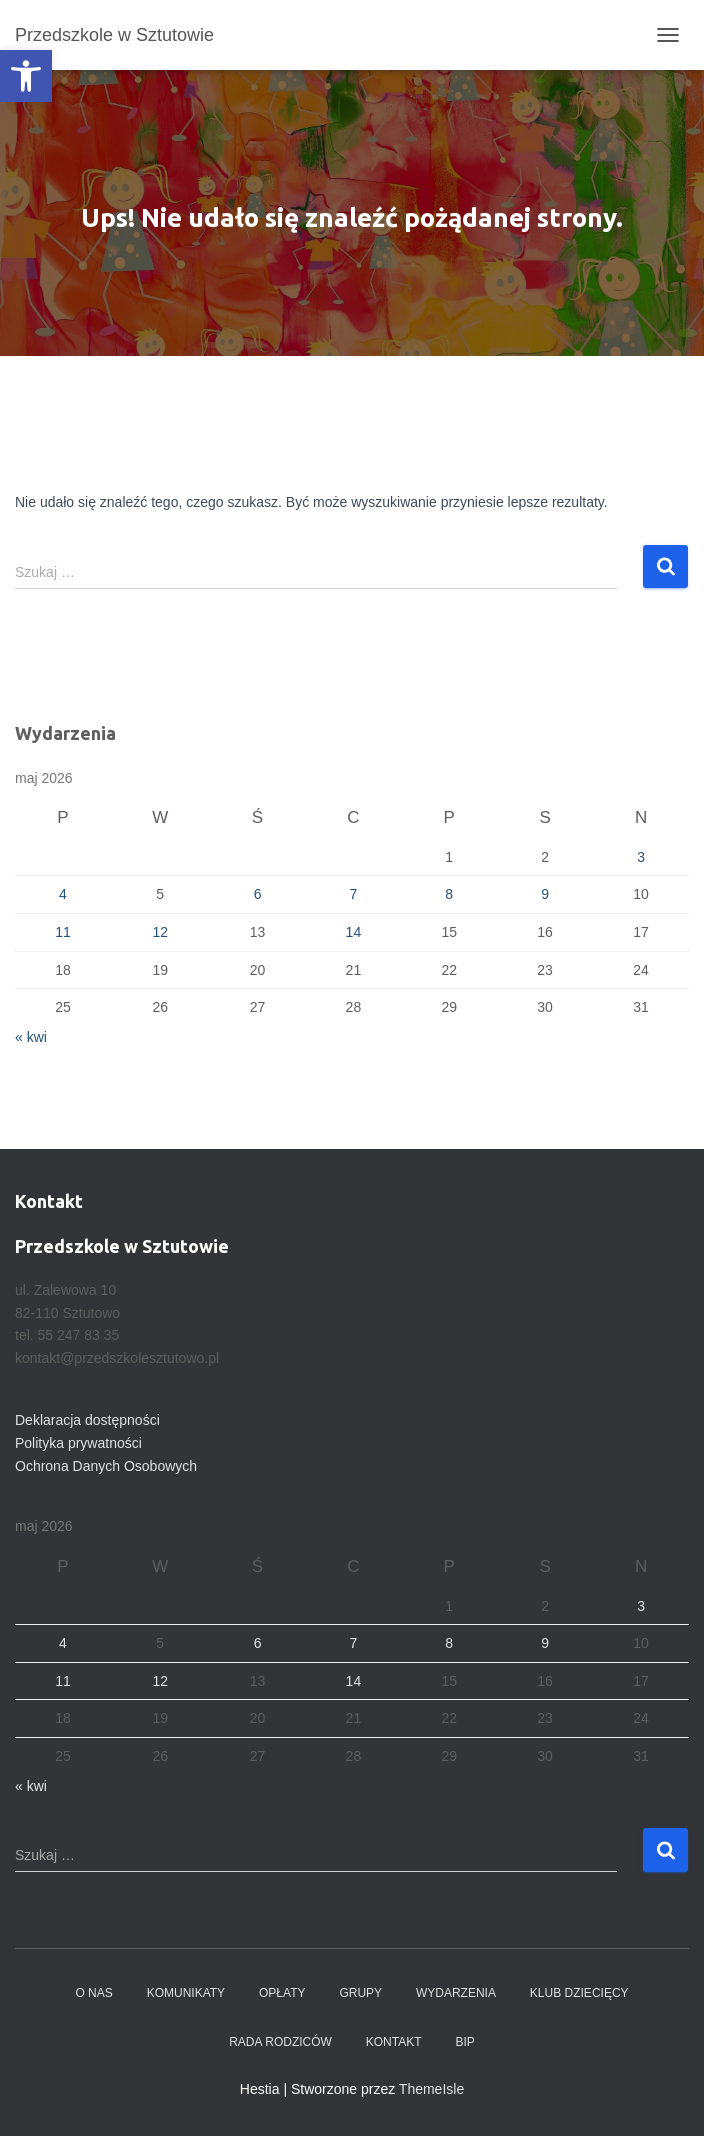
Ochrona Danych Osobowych (106, 1466)
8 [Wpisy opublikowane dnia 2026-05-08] (449, 894)
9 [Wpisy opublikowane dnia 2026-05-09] (545, 894)
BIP (464, 2042)
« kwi (31, 1037)
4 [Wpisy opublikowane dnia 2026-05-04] (63, 894)
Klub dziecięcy (579, 1993)
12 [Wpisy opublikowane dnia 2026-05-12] (160, 932)
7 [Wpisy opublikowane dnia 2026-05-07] (354, 894)
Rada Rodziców (280, 2042)
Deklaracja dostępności (87, 1420)
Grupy (360, 1993)
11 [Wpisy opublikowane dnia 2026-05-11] (63, 932)
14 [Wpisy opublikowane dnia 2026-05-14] (354, 932)
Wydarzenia (456, 1993)
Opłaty (282, 1993)
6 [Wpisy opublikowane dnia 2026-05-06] (258, 894)
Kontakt (394, 2042)
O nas (93, 1993)
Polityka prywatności (78, 1443)
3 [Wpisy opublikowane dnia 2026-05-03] (641, 857)
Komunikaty (186, 1993)
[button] (26, 76)
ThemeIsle (431, 2089)
